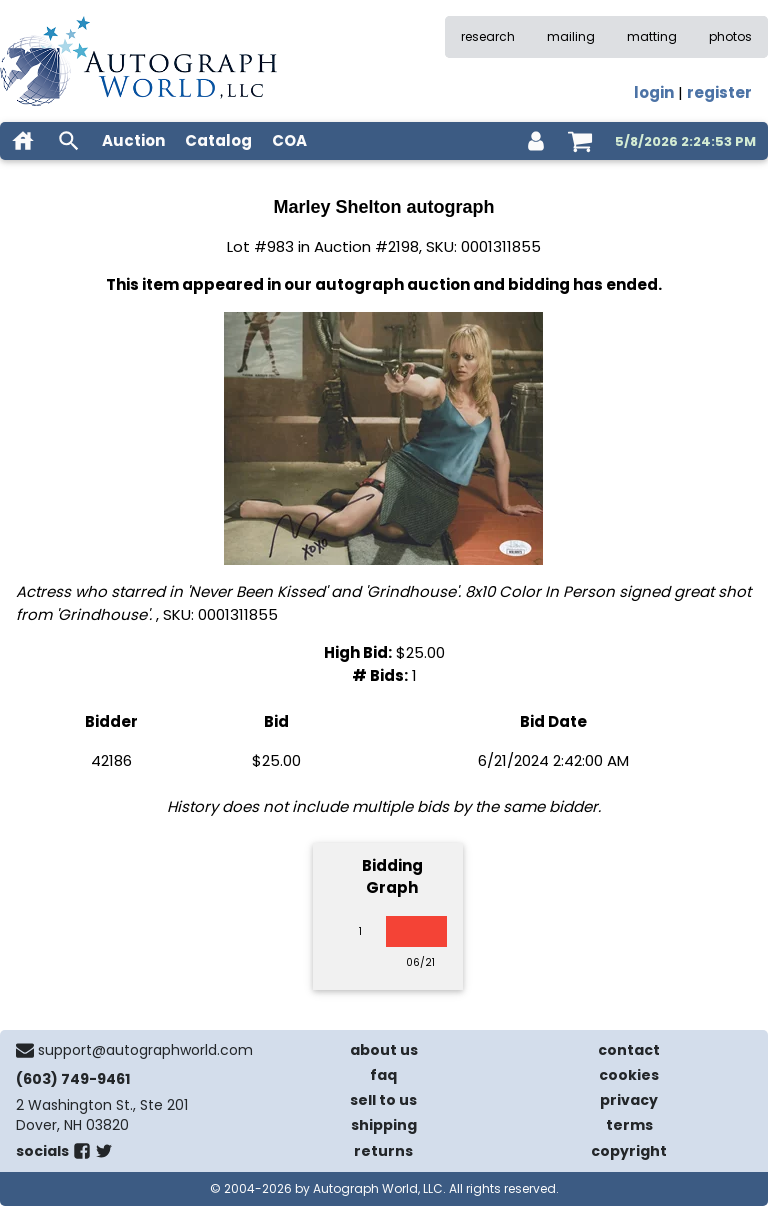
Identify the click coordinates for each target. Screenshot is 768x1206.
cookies (629, 1075)
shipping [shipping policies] (384, 1125)
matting (652, 36)
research (488, 36)
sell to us (383, 1100)
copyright (629, 1151)
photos (730, 36)
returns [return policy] (383, 1151)
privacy (629, 1100)
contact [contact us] (629, 1050)
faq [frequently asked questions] (383, 1075)
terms (629, 1125)
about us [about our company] (384, 1050)
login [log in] (654, 92)
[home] (23, 141)
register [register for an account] (719, 92)
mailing (571, 36)
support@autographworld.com (145, 1050)
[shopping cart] (580, 141)
